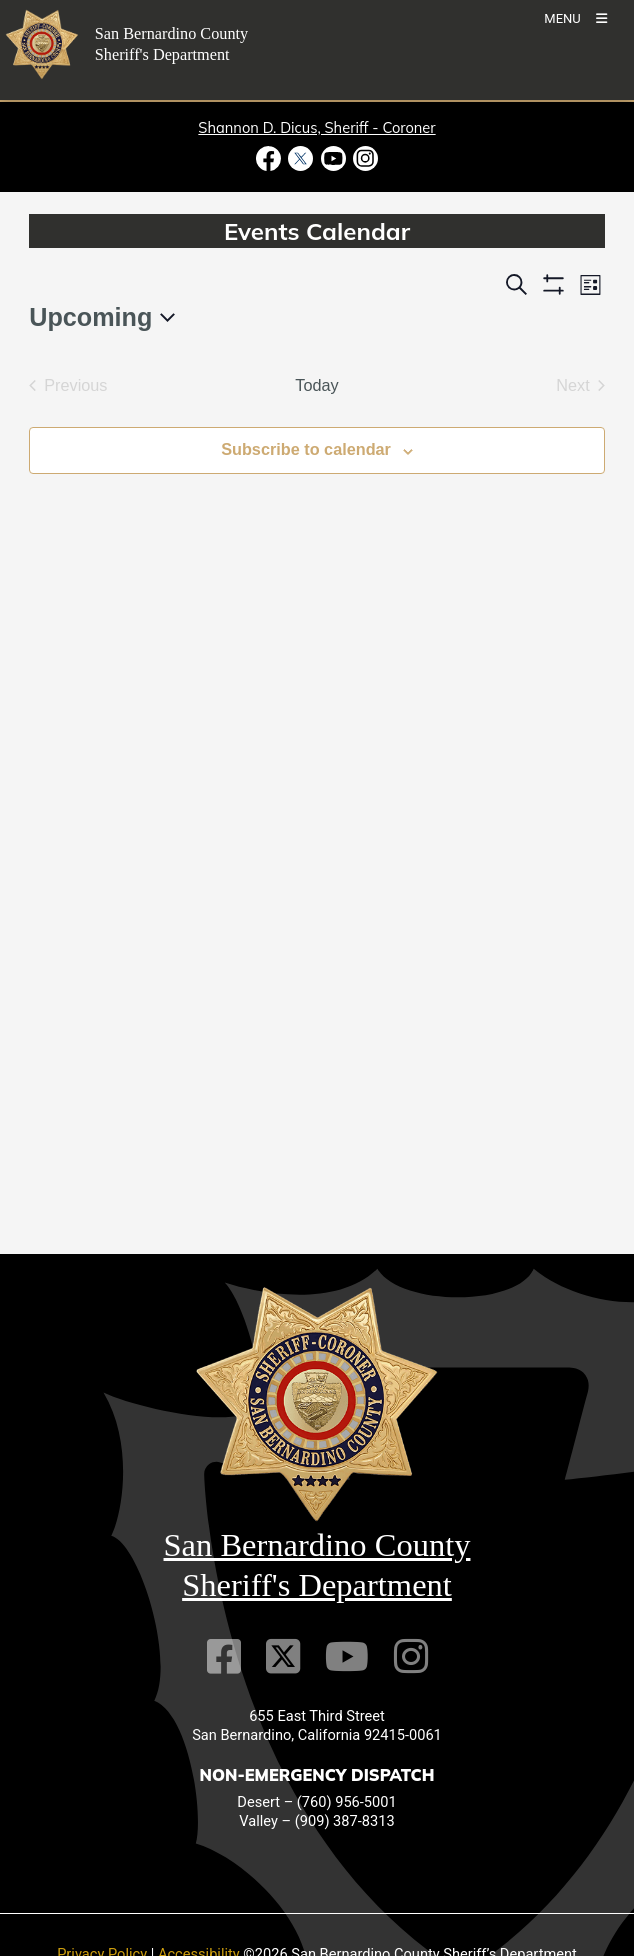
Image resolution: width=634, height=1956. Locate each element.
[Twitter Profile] (283, 1656)
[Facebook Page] (224, 1656)
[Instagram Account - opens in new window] (363, 158)
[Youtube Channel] (347, 1656)
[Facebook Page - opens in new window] (270, 158)
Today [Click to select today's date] (316, 385)
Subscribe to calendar (306, 449)
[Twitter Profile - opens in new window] (301, 158)
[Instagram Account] (411, 1656)
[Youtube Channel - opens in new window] (333, 158)
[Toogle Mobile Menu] (575, 17)
